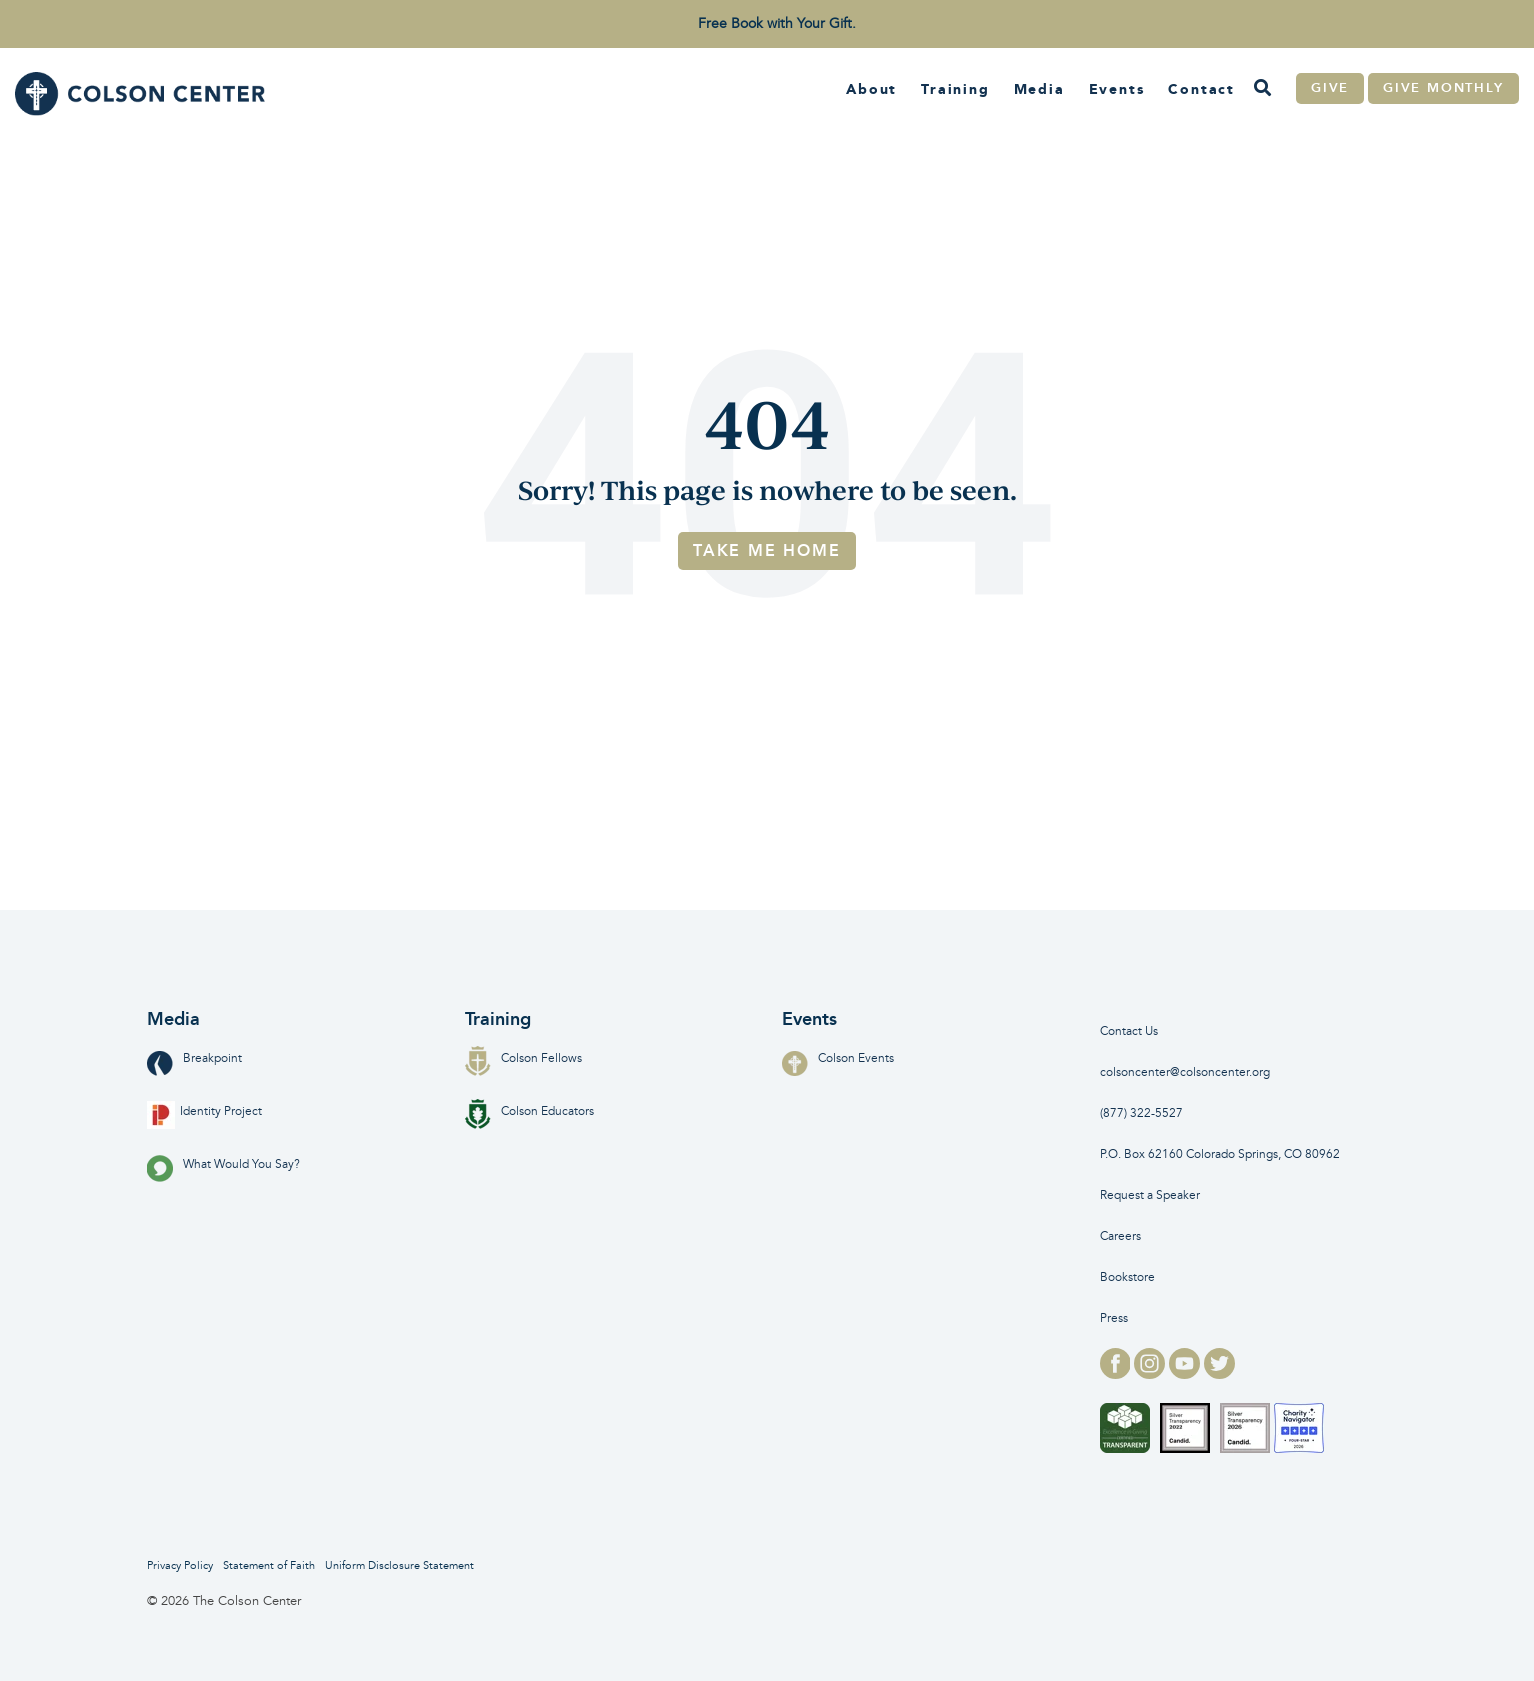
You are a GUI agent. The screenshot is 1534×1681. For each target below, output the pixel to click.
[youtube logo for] (1186, 1373)
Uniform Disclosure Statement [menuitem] (399, 1565)
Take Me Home (767, 550)
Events (1117, 89)
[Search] (1262, 89)
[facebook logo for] (1117, 1373)
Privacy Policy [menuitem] (180, 1565)
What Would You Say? (223, 1164)
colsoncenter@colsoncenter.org (1185, 1072)
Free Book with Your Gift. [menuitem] (777, 23)
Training (955, 89)
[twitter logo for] (1219, 1373)
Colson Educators (529, 1111)
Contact (1201, 89)
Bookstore (1127, 1277)
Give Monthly (1443, 88)
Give (1330, 88)
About (871, 89)
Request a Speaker (1150, 1195)
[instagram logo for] (1151, 1373)
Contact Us (1129, 1031)
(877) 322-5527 (1141, 1113)
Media (1039, 89)
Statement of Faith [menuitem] (269, 1565)
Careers (1120, 1236)
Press (1114, 1318)
